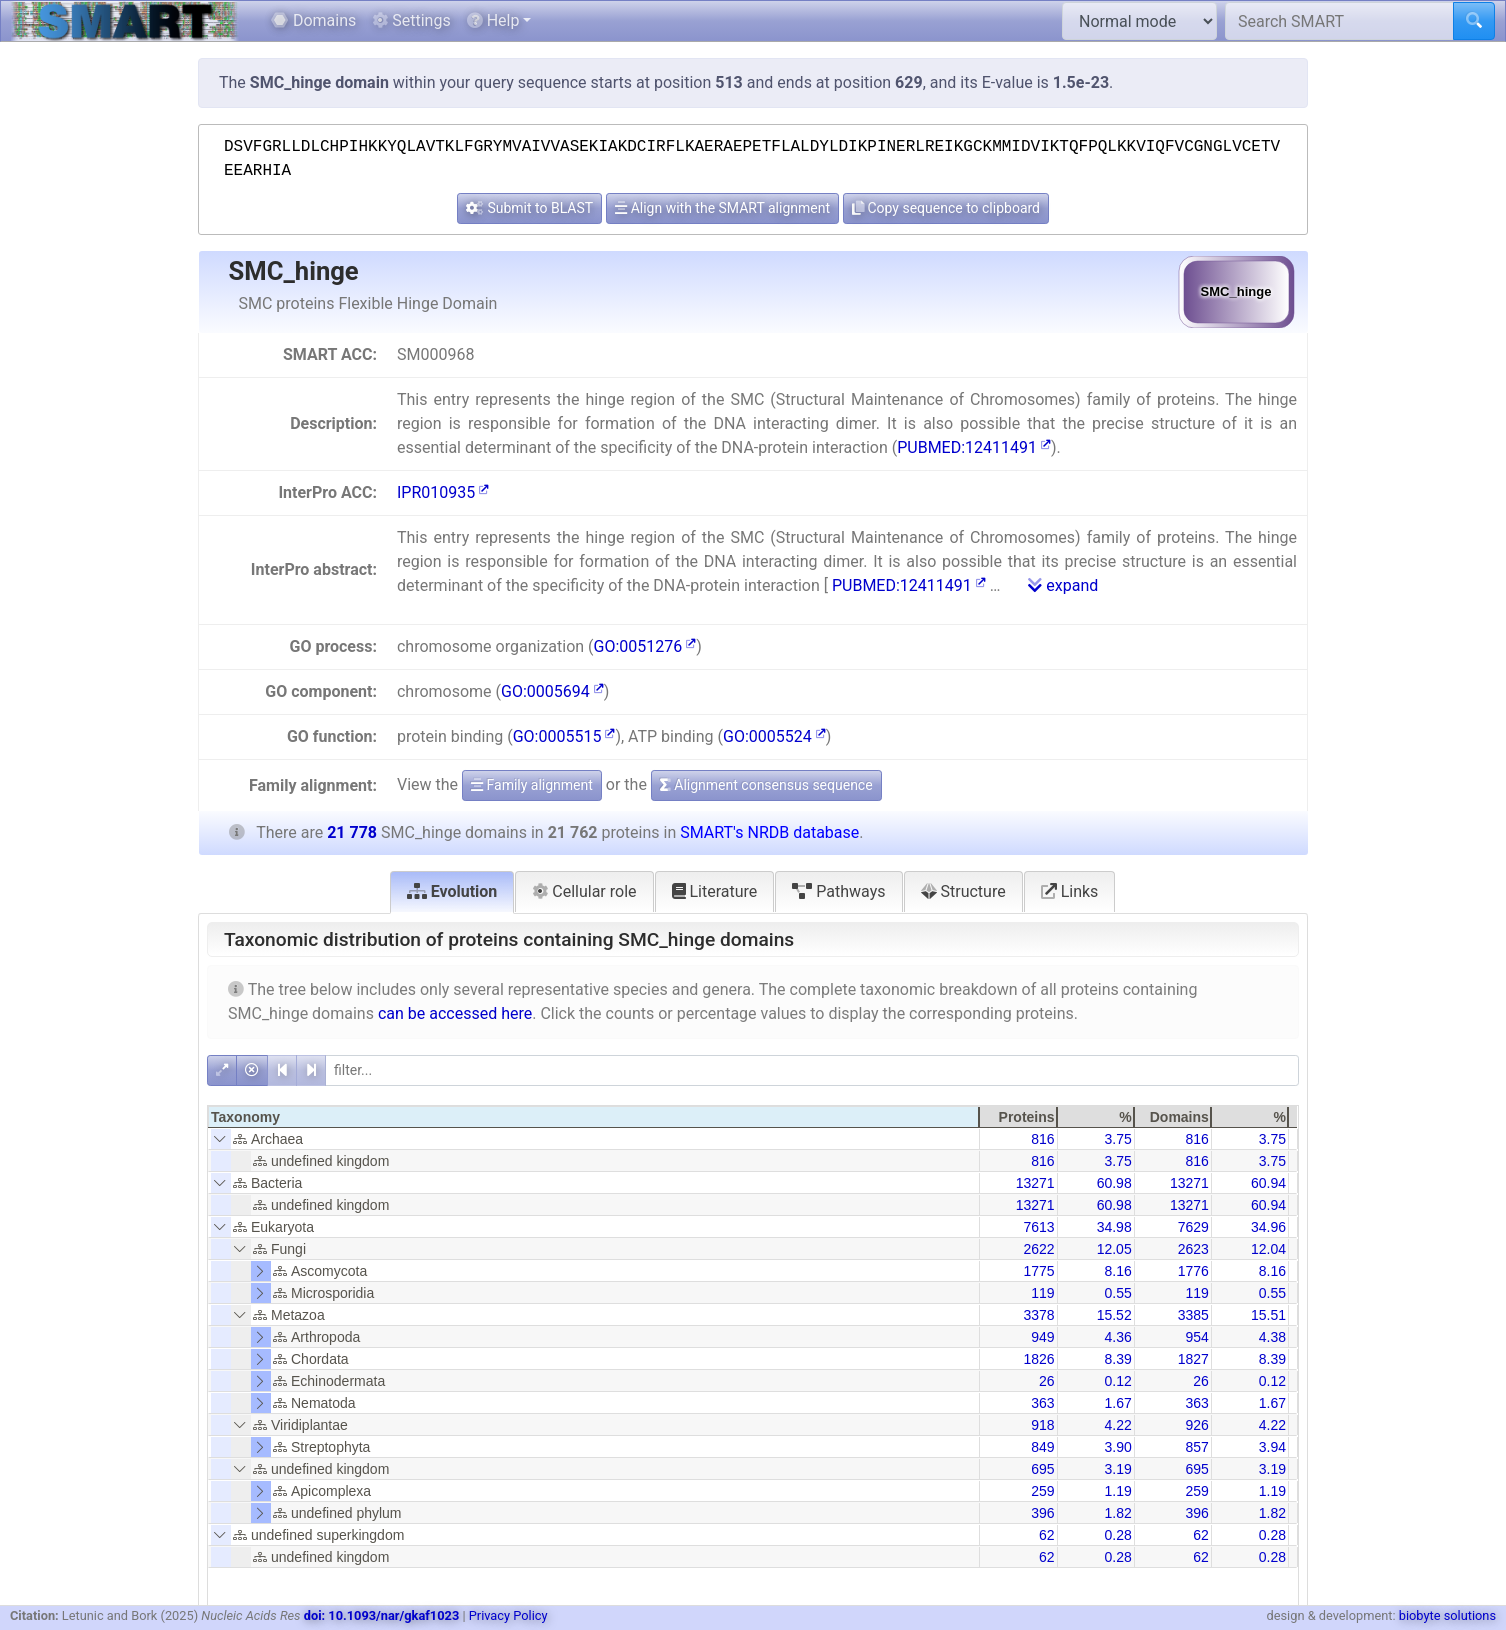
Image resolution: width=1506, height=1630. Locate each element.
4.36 (1117, 1337)
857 (1196, 1447)
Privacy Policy (508, 1615)
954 (1196, 1337)
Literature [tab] (715, 891)
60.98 (1114, 1183)
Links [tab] (1070, 891)
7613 (1038, 1227)
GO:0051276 (645, 646)
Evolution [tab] (452, 891)
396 (1042, 1513)
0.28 (1117, 1535)
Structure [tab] (963, 891)
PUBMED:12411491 (974, 447)
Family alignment (532, 785)
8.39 (1117, 1359)
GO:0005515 (564, 736)
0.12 (1117, 1381)
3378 (1038, 1315)
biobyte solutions (1447, 1615)
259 (1042, 1491)
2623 (1193, 1249)
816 (1042, 1139)
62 (1047, 1535)
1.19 (1117, 1491)
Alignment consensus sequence (766, 785)
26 (1047, 1381)
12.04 (1268, 1249)
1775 (1038, 1271)
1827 (1193, 1359)
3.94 (1272, 1447)
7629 (1193, 1227)
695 (1042, 1469)
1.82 (1117, 1513)
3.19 (1117, 1469)
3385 (1193, 1315)
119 (1042, 1293)
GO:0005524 (774, 736)
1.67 (1117, 1403)
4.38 (1272, 1337)
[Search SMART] (1339, 21)
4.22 (1117, 1425)
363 (1042, 1403)
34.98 (1114, 1227)
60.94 (1268, 1183)
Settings (411, 20)
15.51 (1268, 1315)
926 (1196, 1425)
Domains (313, 20)
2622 (1038, 1249)
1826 (1038, 1359)
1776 (1193, 1271)
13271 (1035, 1183)
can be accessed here (455, 1013)
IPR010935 (443, 492)
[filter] (812, 1070)
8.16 (1117, 1271)
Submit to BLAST (529, 208)
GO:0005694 (552, 691)
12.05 (1114, 1249)
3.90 (1117, 1447)
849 (1042, 1447)
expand (1063, 585)
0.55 (1117, 1293)
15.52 (1114, 1315)
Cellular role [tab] (584, 891)
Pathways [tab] (838, 891)
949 (1042, 1337)
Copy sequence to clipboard (946, 208)
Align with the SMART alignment (722, 208)
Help (493, 20)
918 (1042, 1425)
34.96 (1268, 1227)
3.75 (1117, 1139)
